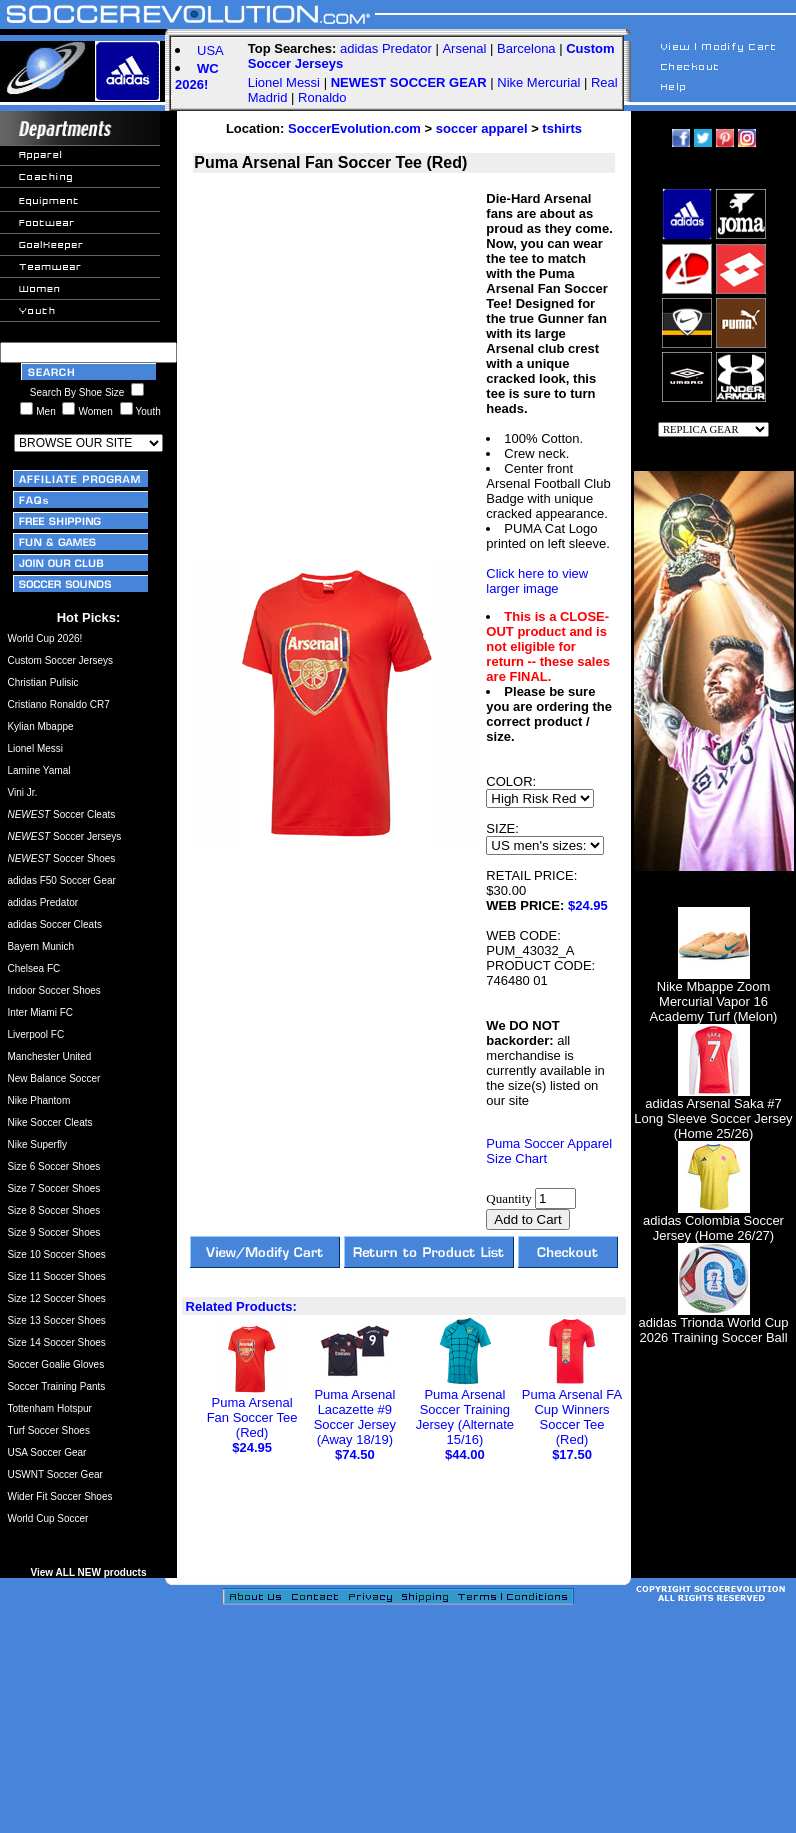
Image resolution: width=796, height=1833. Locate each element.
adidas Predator (386, 48)
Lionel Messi (284, 82)
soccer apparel (482, 128)
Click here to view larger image (537, 581)
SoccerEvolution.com (354, 128)
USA (210, 50)
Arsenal (464, 48)
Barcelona (526, 48)
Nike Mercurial (538, 82)
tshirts (562, 128)
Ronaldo (322, 97)
